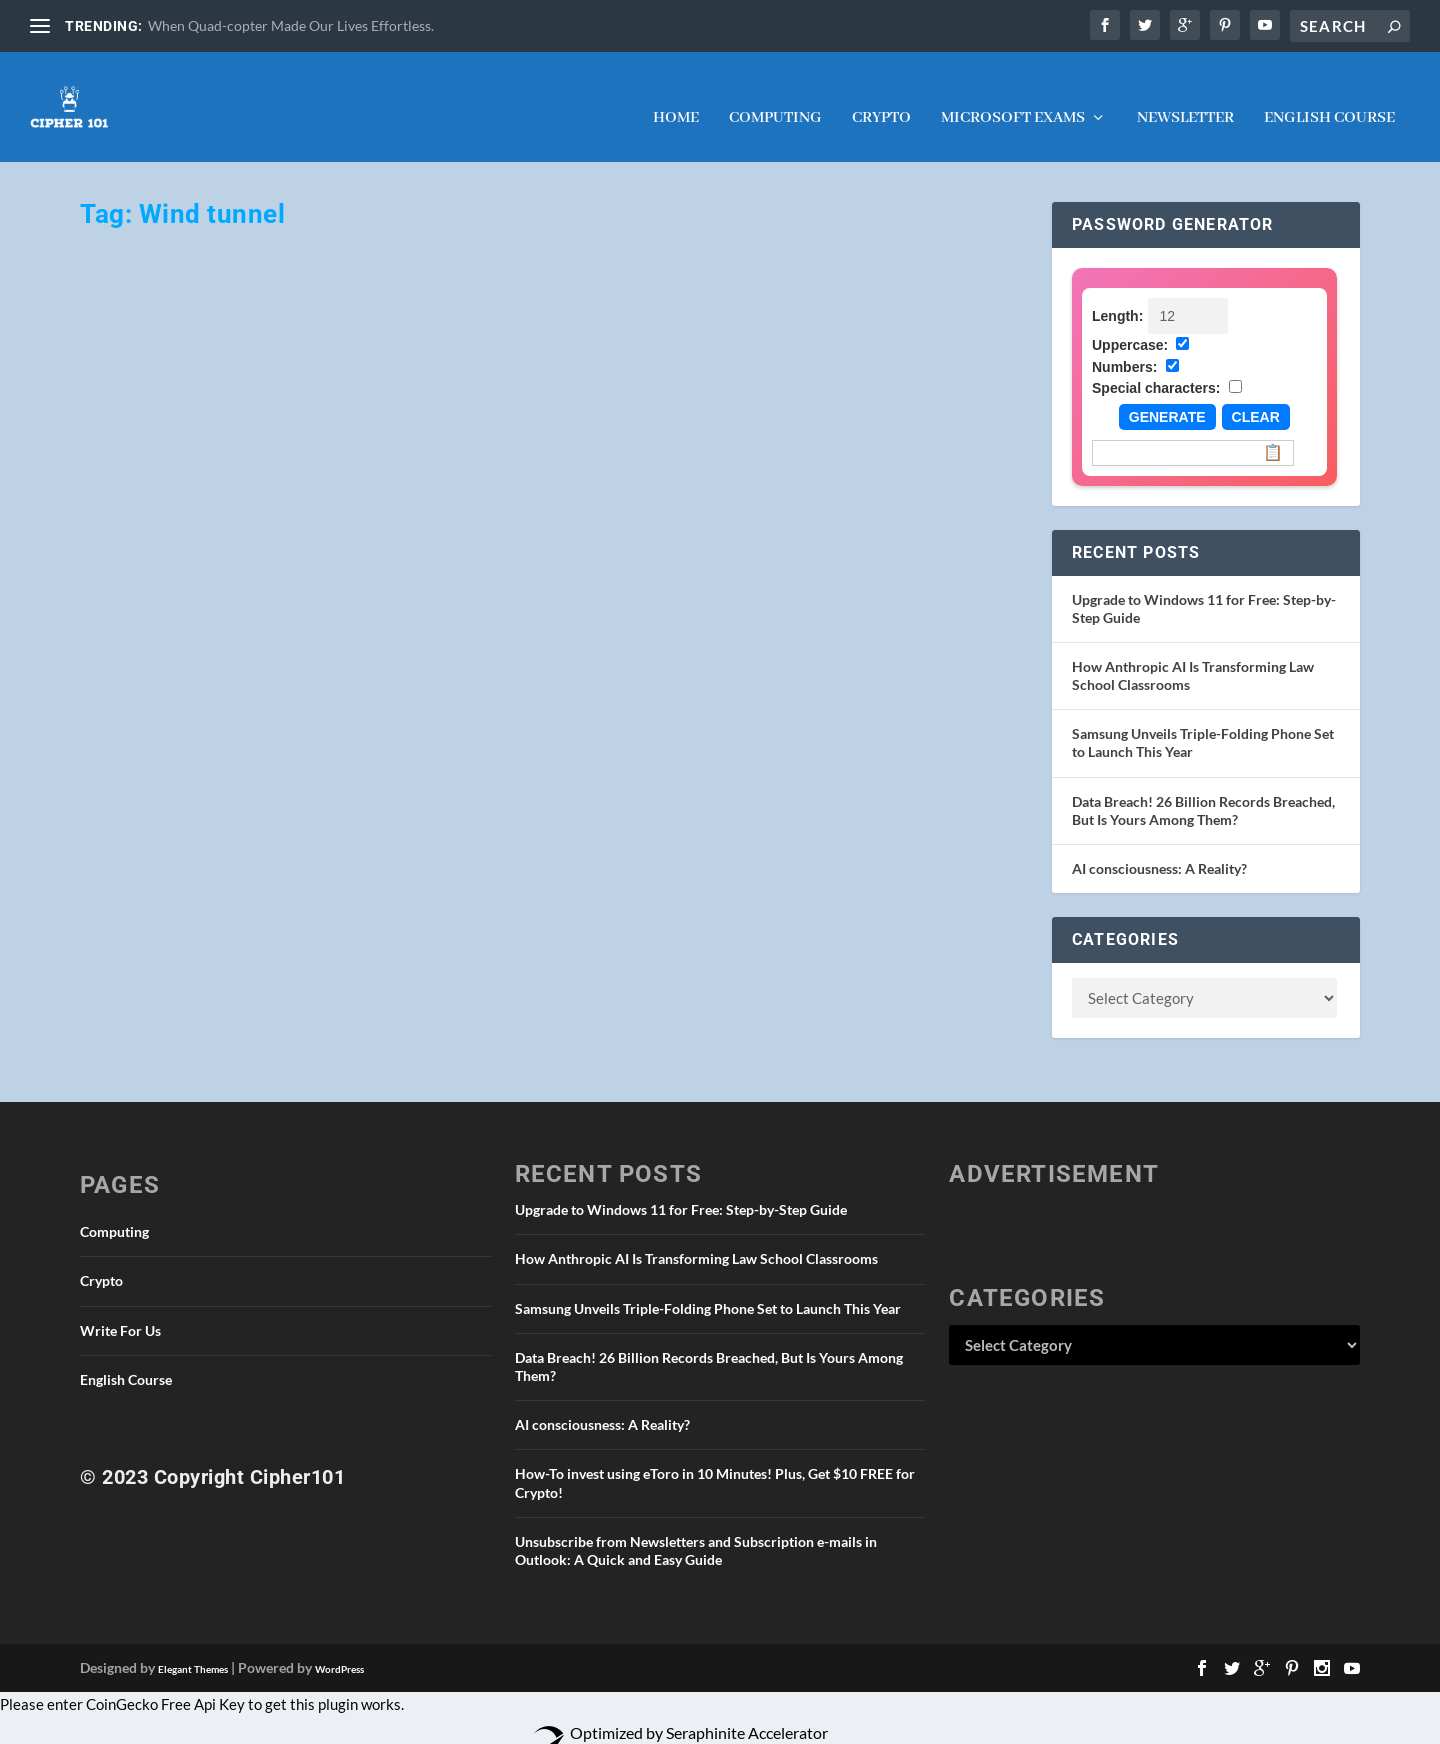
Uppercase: (1130, 325)
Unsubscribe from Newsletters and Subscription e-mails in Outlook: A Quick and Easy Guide (696, 1530)
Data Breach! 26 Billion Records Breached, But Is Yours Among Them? (1203, 790)
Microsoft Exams (1013, 99)
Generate (1167, 397)
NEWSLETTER (1185, 99)
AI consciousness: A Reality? (1159, 848)
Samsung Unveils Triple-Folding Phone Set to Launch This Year (708, 1288)
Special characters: (1156, 368)
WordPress (339, 1649)
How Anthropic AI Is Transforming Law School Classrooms (696, 1238)
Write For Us (120, 1310)
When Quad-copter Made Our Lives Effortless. (291, 25)
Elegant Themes (193, 1649)
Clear (1256, 397)
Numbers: (1124, 347)
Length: (1117, 296)
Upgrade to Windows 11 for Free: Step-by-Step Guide (681, 1189)
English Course (1329, 99)
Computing (775, 99)
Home (676, 99)
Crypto (881, 99)
